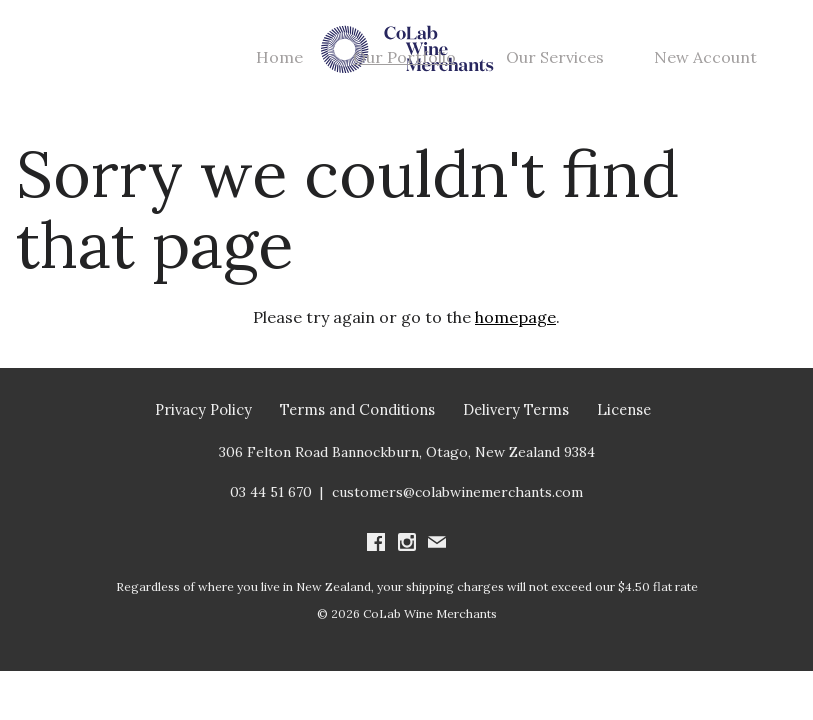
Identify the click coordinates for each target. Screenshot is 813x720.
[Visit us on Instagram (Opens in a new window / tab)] (407, 544)
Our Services (555, 57)
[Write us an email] (437, 544)
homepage (515, 317)
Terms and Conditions (357, 409)
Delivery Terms (516, 409)
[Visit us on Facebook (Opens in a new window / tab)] (376, 544)
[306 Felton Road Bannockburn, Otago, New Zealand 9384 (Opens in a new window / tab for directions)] (407, 452)
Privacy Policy (203, 409)
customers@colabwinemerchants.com (457, 492)
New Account (705, 57)
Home (279, 57)
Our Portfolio (404, 57)
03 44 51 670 (271, 492)
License (624, 409)
